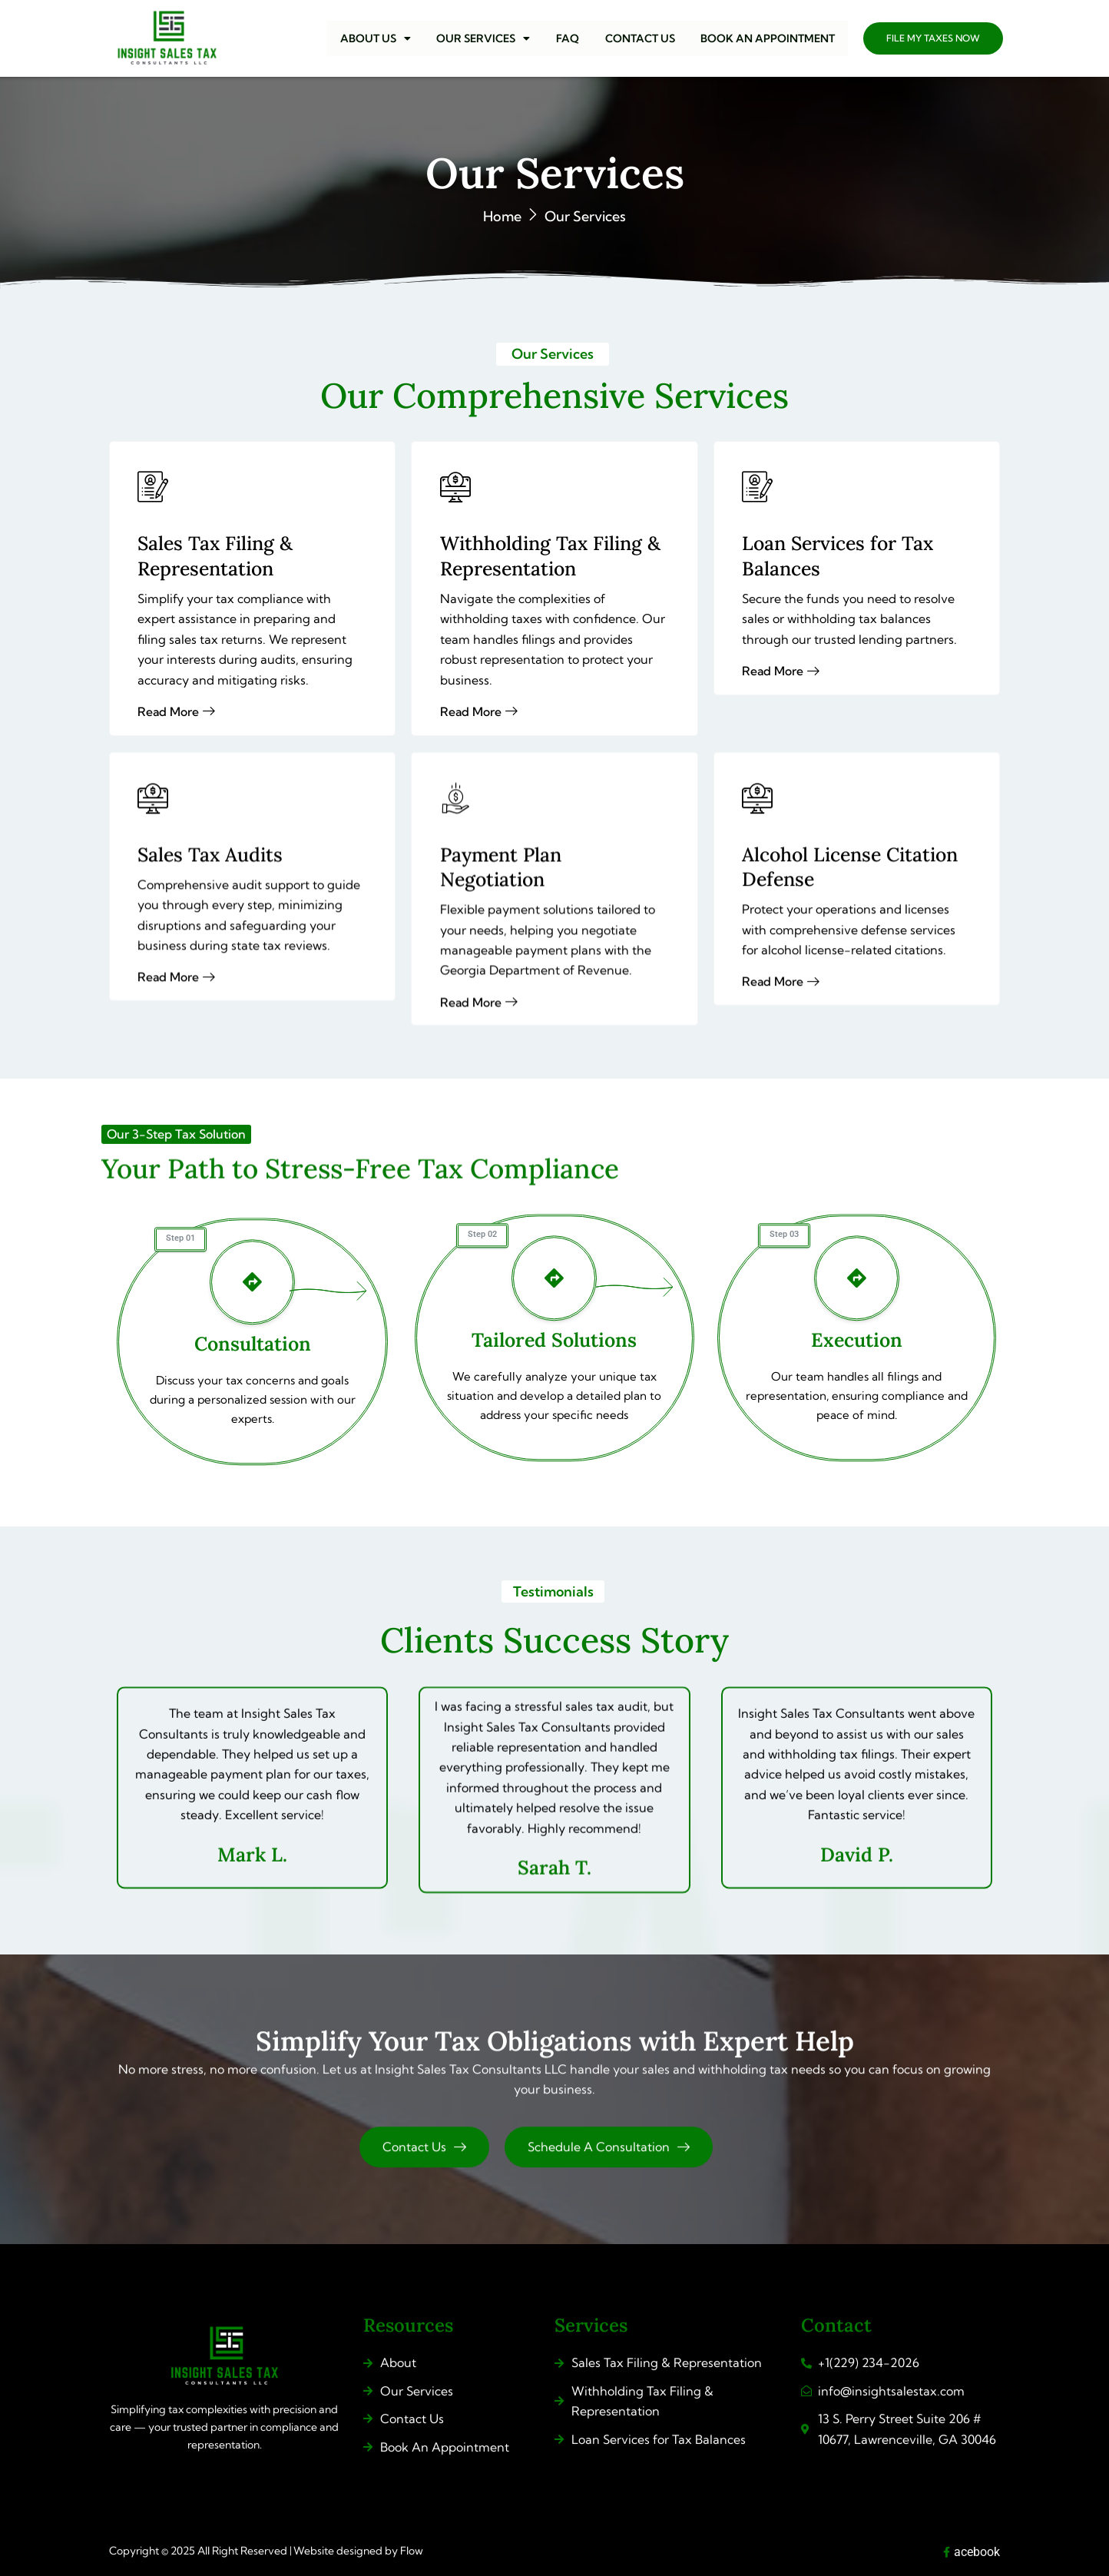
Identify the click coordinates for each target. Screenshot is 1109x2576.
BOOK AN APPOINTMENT (769, 38)
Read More (784, 726)
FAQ (574, 38)
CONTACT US (644, 38)
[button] (388, 38)
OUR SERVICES (493, 38)
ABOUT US (388, 38)
